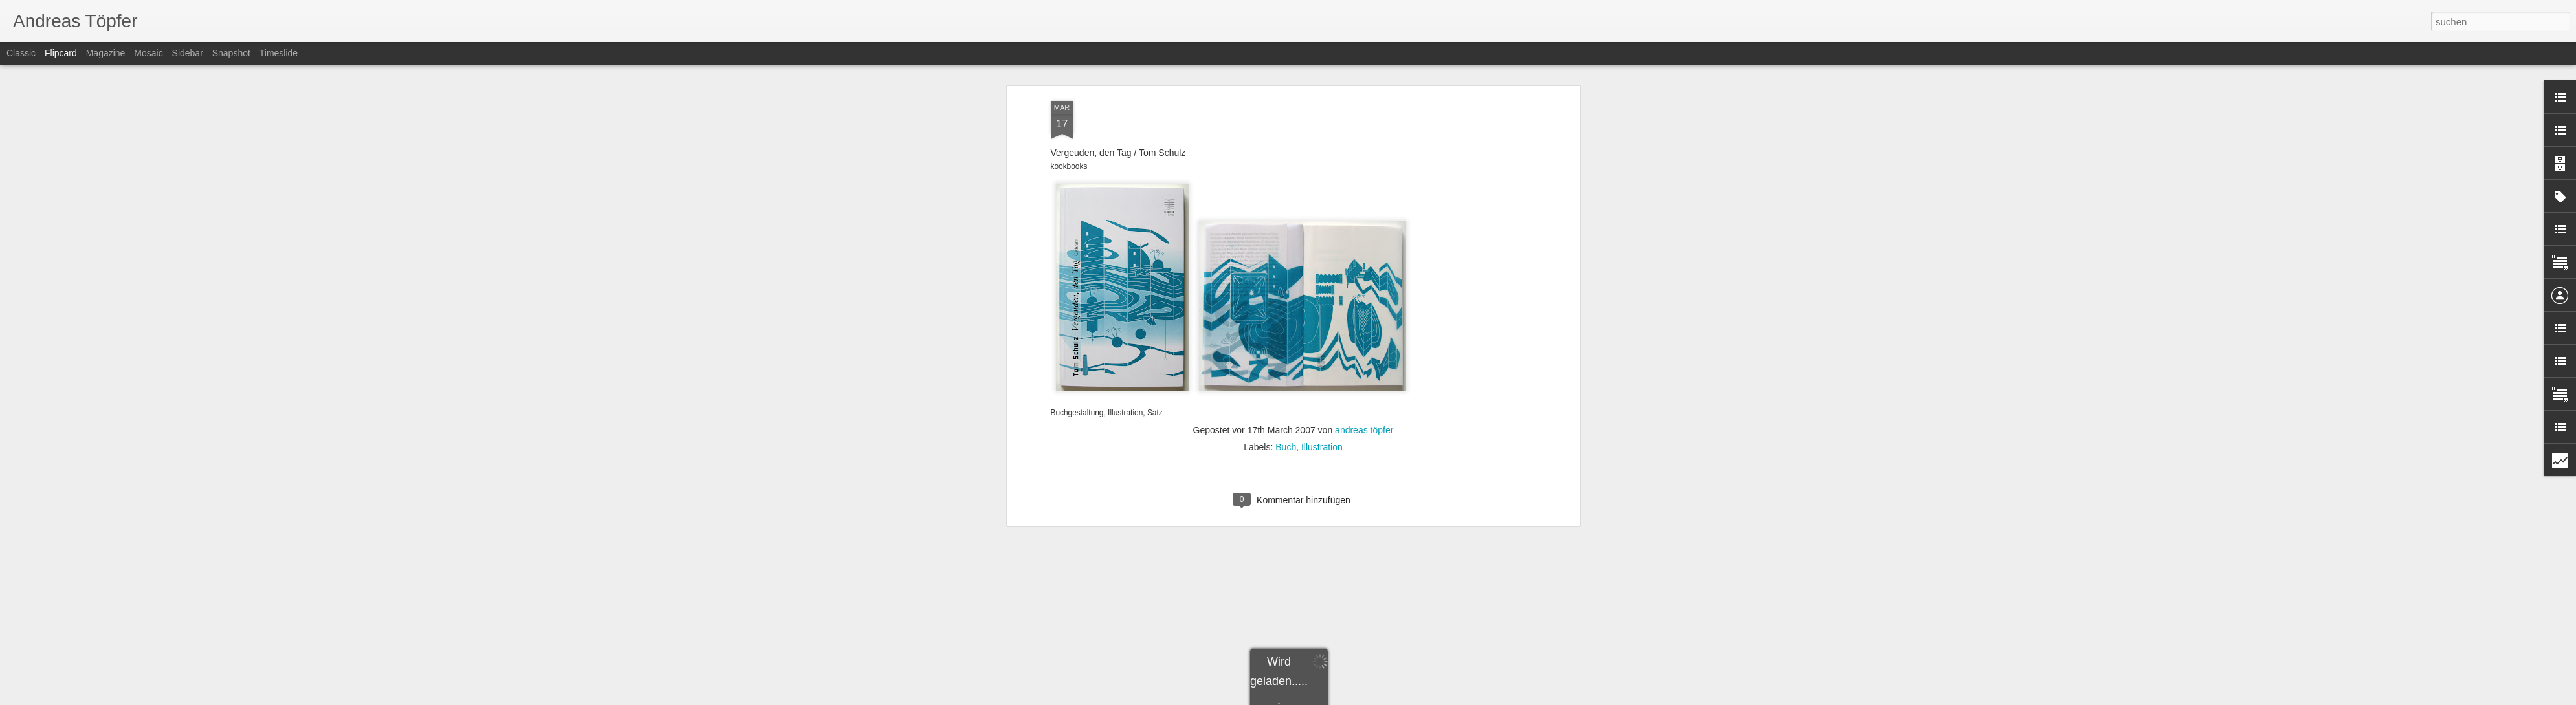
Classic (21, 53)
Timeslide (278, 53)
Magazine (106, 53)
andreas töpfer (1364, 220)
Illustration (1322, 237)
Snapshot (231, 53)
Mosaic (148, 53)
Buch (1285, 237)
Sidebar (187, 53)
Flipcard (61, 53)
